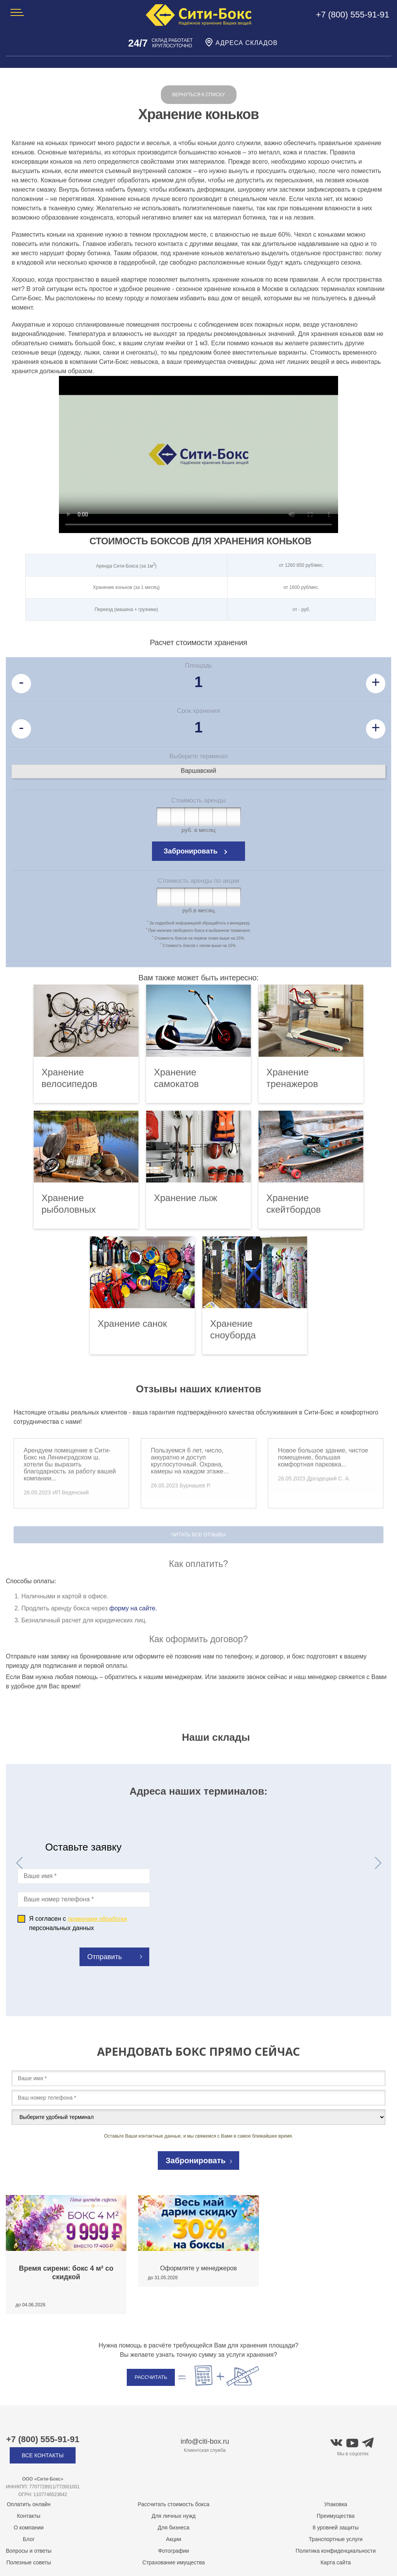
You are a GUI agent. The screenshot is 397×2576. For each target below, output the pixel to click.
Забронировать (190, 851)
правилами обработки (97, 1918)
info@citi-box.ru (205, 2441)
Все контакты (43, 2455)
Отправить (104, 1957)
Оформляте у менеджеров (198, 2268)
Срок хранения (198, 711)
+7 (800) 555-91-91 (352, 14)
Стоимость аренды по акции (198, 881)
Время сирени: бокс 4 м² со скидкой (66, 2272)
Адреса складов (241, 43)
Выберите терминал (198, 756)
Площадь (198, 665)
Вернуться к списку (198, 94)
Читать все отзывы (198, 1534)
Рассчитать (151, 2377)
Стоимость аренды (198, 800)
